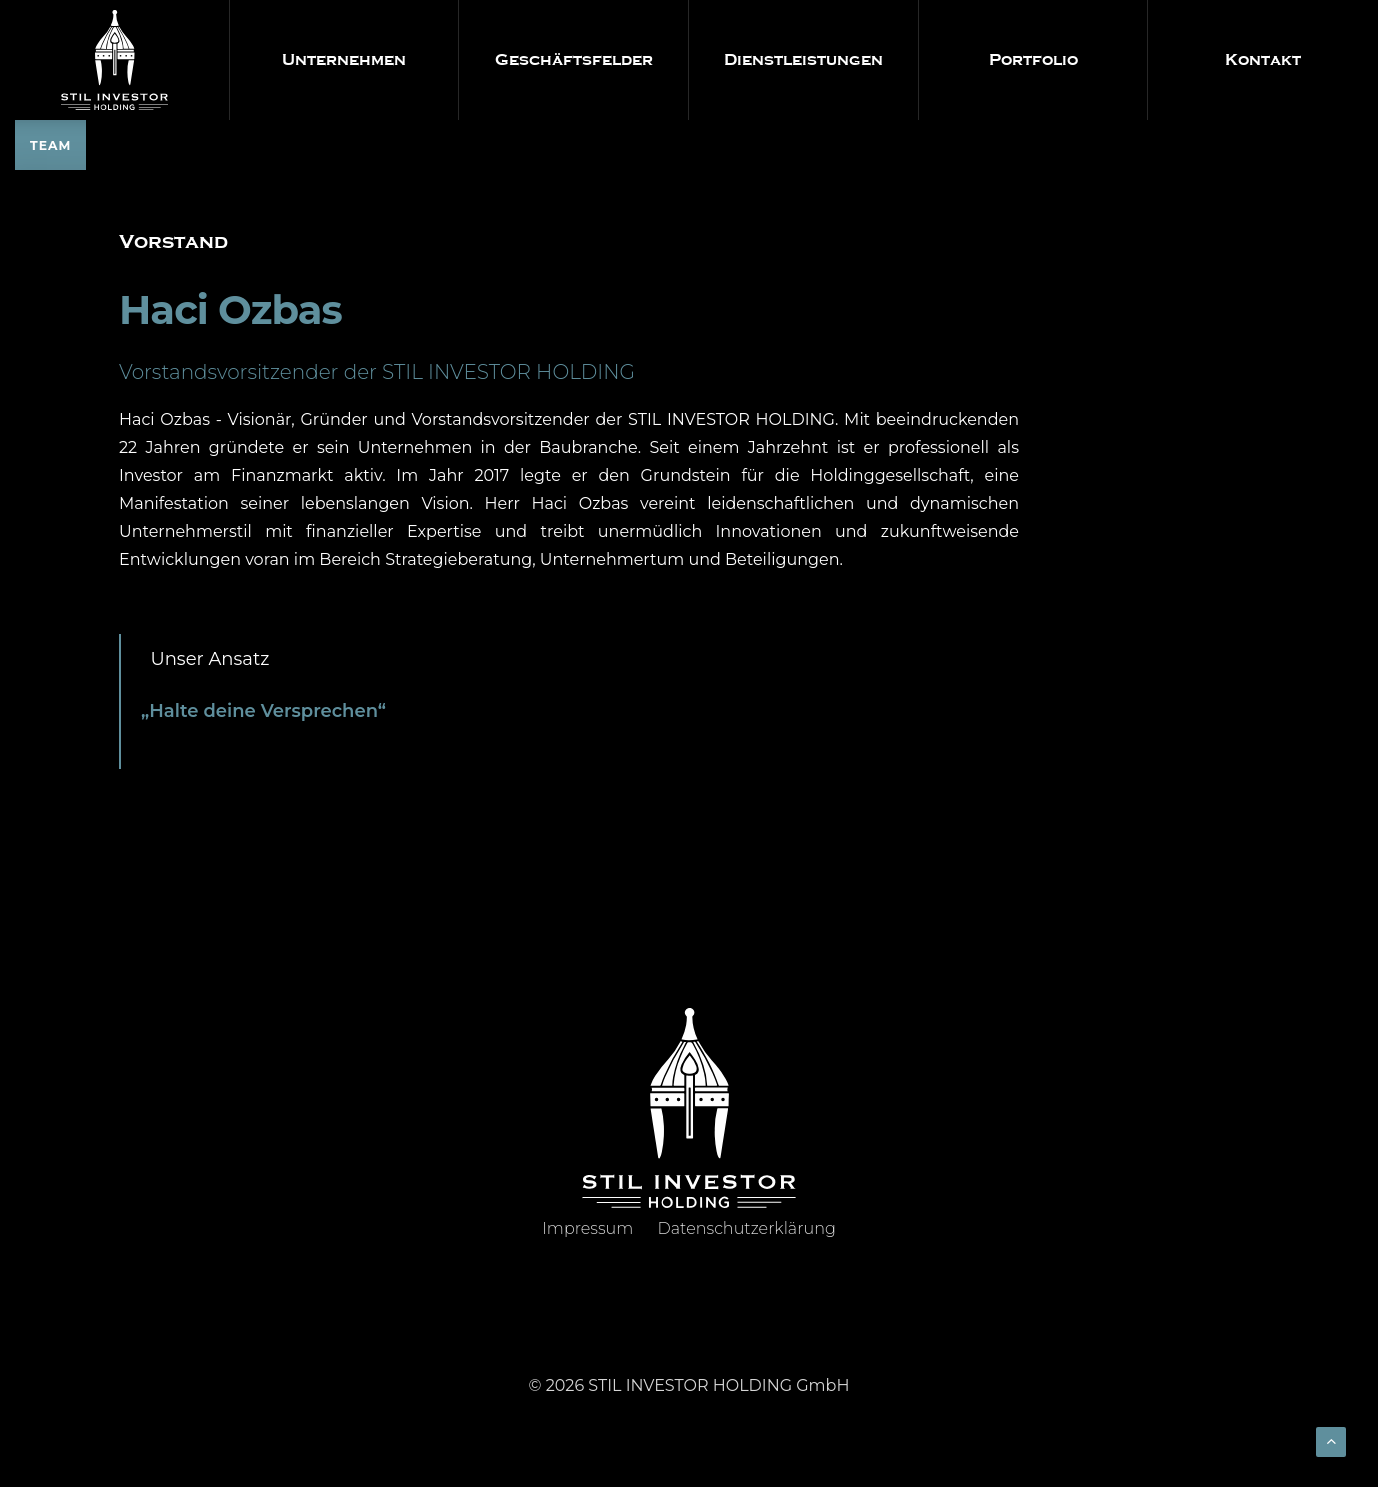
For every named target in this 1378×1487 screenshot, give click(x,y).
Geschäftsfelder (574, 60)
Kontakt (1263, 60)
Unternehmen (344, 60)
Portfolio (1033, 60)
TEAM (50, 145)
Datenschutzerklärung (747, 1228)
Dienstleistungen (803, 60)
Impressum (587, 1228)
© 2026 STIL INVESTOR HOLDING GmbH (689, 1385)
